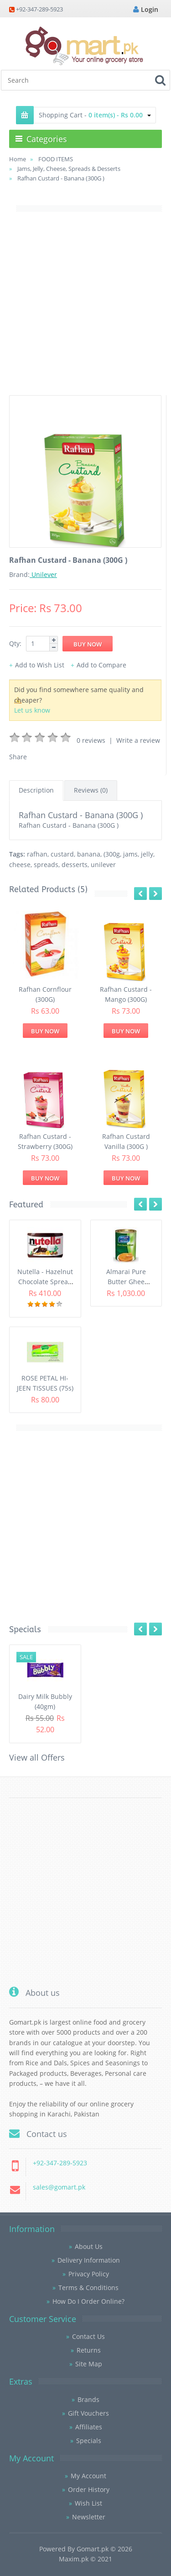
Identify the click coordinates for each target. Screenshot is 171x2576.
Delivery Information (88, 2260)
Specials (88, 2440)
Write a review (138, 740)
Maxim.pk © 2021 (85, 2559)
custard (62, 854)
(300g (112, 854)
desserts (75, 864)
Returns (89, 2350)
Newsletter (88, 2517)
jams (130, 854)
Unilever (43, 574)
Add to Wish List (39, 665)
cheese (20, 864)
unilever (103, 864)
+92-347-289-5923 (39, 9)
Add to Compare (101, 665)
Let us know (32, 710)
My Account (88, 2475)
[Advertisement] (85, 309)
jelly (147, 854)
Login (145, 9)
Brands (88, 2399)
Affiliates (88, 2427)
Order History (88, 2489)
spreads (46, 864)
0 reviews (91, 740)
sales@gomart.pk (59, 2187)
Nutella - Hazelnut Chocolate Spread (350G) (45, 1281)
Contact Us (88, 2336)
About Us (89, 2246)
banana (88, 854)
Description (36, 790)
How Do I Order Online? (88, 2301)
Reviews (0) (91, 790)
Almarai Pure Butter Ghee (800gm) (126, 1281)
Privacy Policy (88, 2273)
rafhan (37, 854)
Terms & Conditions (88, 2287)
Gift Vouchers (88, 2413)
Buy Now (45, 1031)
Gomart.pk (93, 2548)
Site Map (88, 2363)
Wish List (88, 2503)
